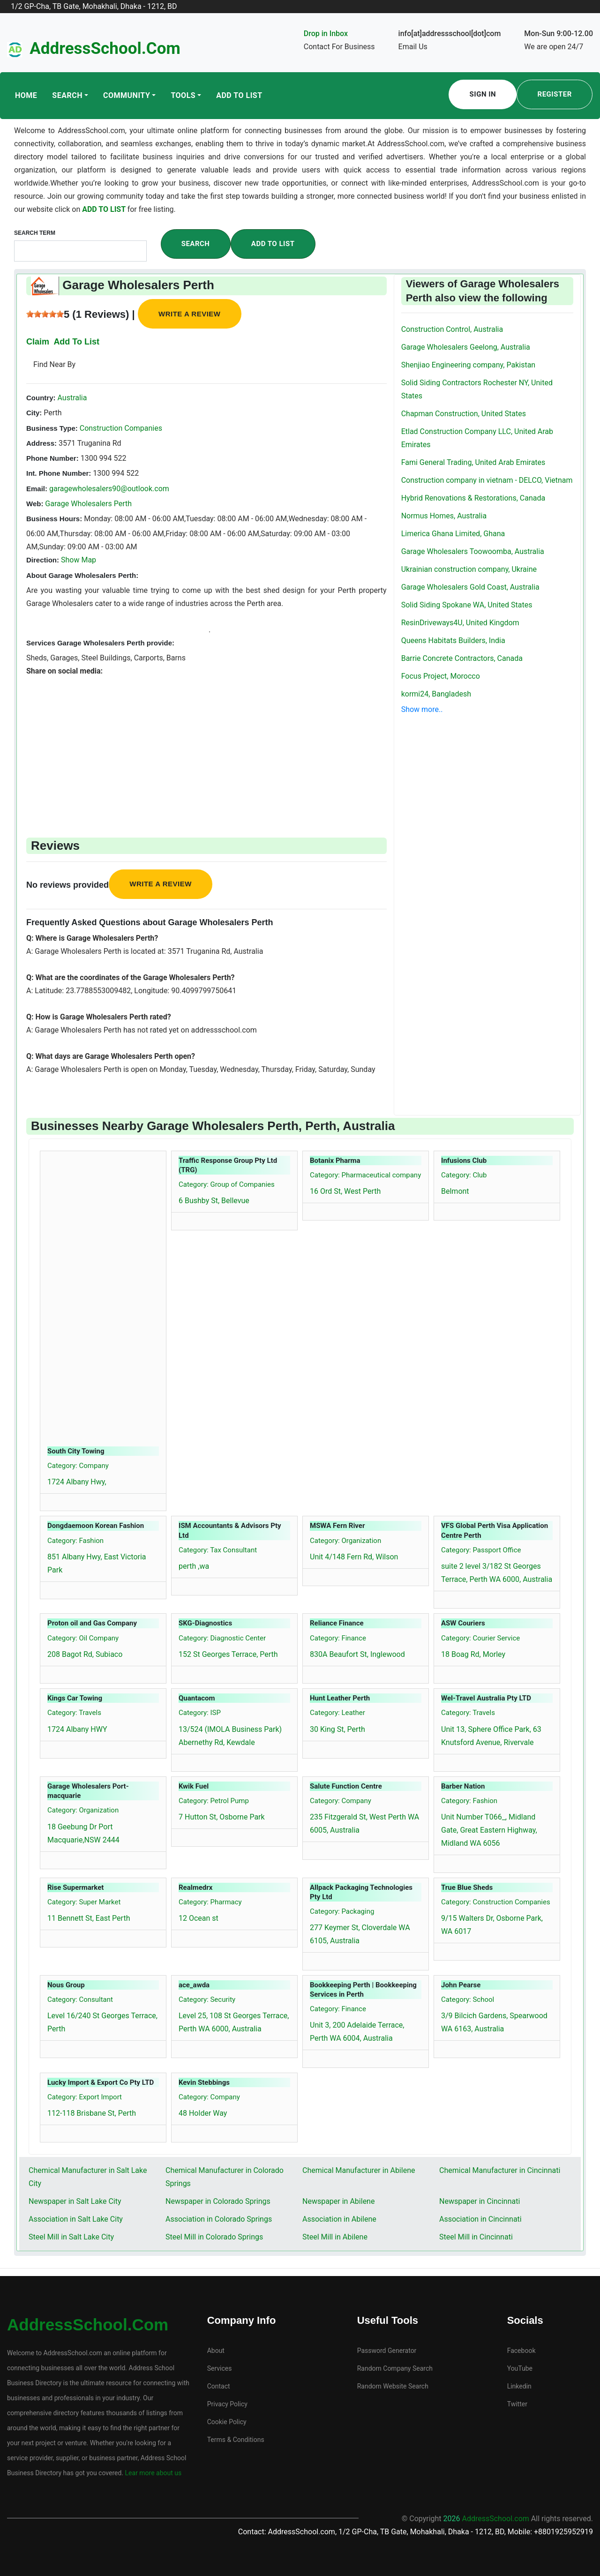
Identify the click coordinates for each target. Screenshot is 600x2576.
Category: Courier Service (480, 1638)
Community (126, 95)
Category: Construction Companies (495, 1902)
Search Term (34, 233)
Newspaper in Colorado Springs (217, 2201)
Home (26, 95)
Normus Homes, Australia (444, 515)
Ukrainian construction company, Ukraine (469, 569)
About (216, 2350)
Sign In (483, 94)
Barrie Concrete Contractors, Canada (462, 658)
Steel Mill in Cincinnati (476, 2236)
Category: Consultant (80, 1999)
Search (67, 95)
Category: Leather (337, 1712)
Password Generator (387, 2350)
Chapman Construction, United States (463, 413)
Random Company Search (395, 2368)
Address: (41, 443)
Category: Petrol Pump (214, 1801)
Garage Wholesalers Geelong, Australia (465, 347)
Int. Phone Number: (58, 473)
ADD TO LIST (104, 209)
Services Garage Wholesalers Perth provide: (100, 643)
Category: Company (78, 1465)
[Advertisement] (206, 743)
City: (34, 413)
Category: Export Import (84, 2097)
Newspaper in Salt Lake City (75, 2201)
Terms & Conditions (235, 2439)
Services (219, 2368)
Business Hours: (54, 519)
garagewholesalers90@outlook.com (109, 488)
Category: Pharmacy (210, 1902)
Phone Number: (52, 458)
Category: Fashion (75, 1540)
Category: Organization (345, 1540)
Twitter (517, 2404)
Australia (71, 397)
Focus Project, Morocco (440, 676)
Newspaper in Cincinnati (479, 2201)
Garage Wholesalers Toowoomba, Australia (472, 551)
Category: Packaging (342, 1911)
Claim (37, 341)
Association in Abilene (339, 2219)
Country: (41, 398)
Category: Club (464, 1175)
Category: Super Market (83, 1902)
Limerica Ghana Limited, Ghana (453, 533)
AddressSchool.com (105, 48)
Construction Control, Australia (452, 329)
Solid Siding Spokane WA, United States (466, 604)
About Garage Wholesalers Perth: (82, 575)
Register (555, 94)
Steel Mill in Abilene (335, 2236)
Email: (36, 489)
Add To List (239, 95)
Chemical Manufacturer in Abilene (358, 2170)
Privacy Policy (227, 2404)
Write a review (189, 314)
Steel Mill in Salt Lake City (71, 2236)
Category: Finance (338, 1638)
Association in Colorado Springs (218, 2219)
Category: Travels (74, 1712)
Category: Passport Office (481, 1550)
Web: (34, 504)
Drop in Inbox (326, 33)
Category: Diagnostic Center (222, 1638)
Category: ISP (200, 1712)
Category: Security (207, 1999)
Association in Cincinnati (480, 2219)
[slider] (45, 314)
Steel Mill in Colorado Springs (214, 2236)
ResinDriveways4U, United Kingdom (460, 622)
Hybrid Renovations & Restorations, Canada (473, 498)
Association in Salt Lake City (76, 2219)
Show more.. (422, 709)
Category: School (467, 1999)
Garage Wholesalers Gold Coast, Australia (470, 587)
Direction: (42, 560)
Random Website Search (392, 2386)
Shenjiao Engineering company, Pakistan (468, 364)
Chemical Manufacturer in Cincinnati (499, 2170)
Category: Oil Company (83, 1638)
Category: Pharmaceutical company (365, 1175)
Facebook (521, 2350)
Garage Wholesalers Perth (88, 503)
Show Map (78, 559)
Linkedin (519, 2386)
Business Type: (52, 428)
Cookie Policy (227, 2422)
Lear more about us (152, 2473)
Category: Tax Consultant (218, 1550)
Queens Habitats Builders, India (453, 640)
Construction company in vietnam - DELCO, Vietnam (487, 480)
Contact (218, 2386)
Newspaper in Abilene (338, 2201)
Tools (183, 95)
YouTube (519, 2368)
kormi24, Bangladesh (436, 693)
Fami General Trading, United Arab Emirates (473, 462)
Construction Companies (120, 428)
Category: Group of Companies (227, 1184)
